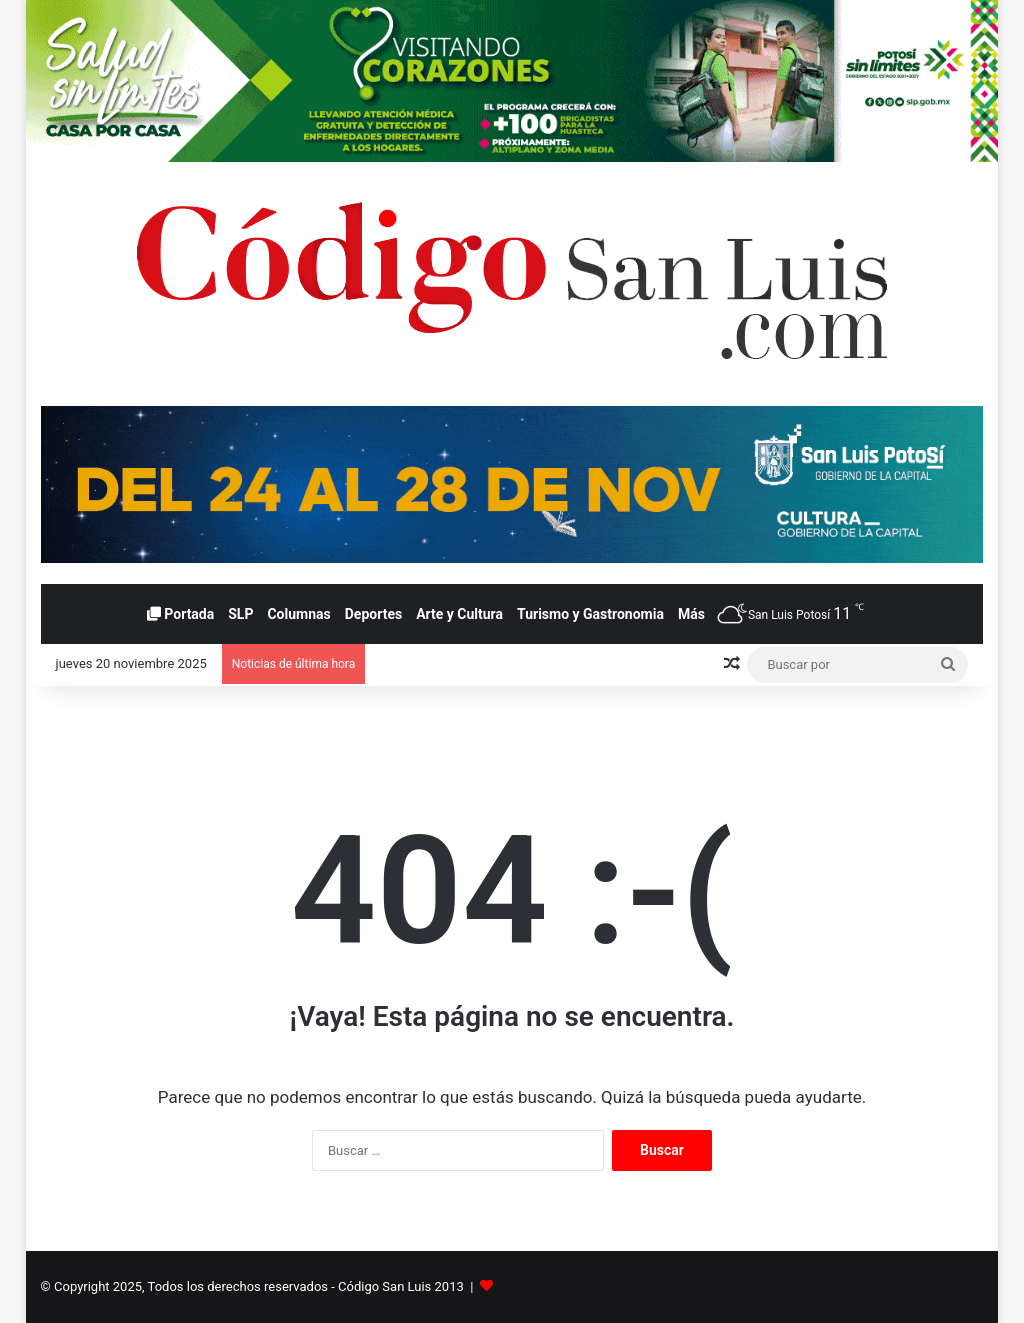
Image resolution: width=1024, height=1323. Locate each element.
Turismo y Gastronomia (590, 614)
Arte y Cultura (459, 614)
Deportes (373, 614)
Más (691, 614)
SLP (240, 614)
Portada (180, 614)
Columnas (298, 614)
